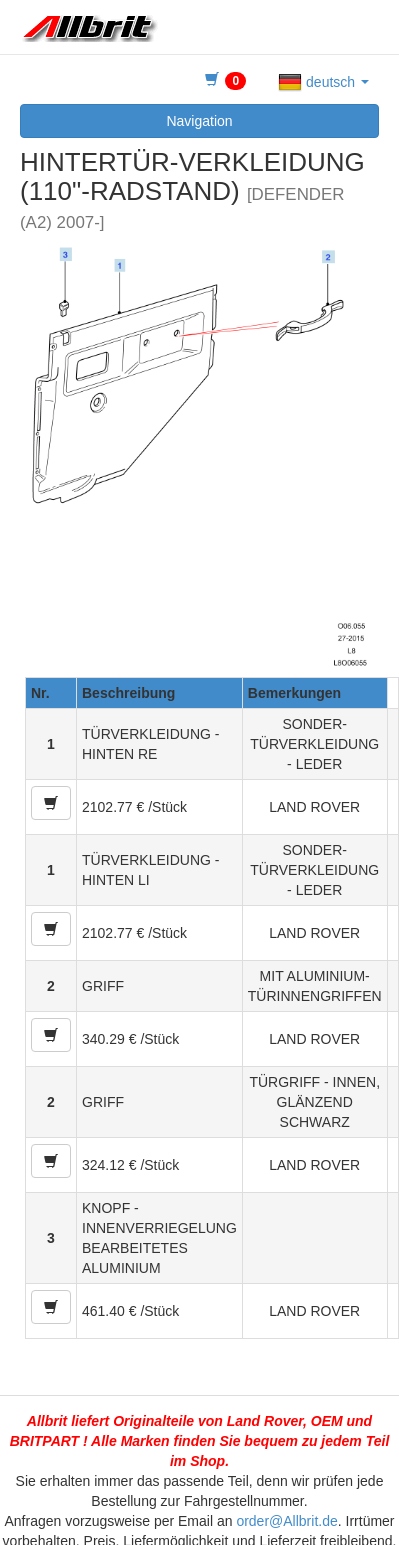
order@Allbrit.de (286, 1521)
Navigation (199, 121)
